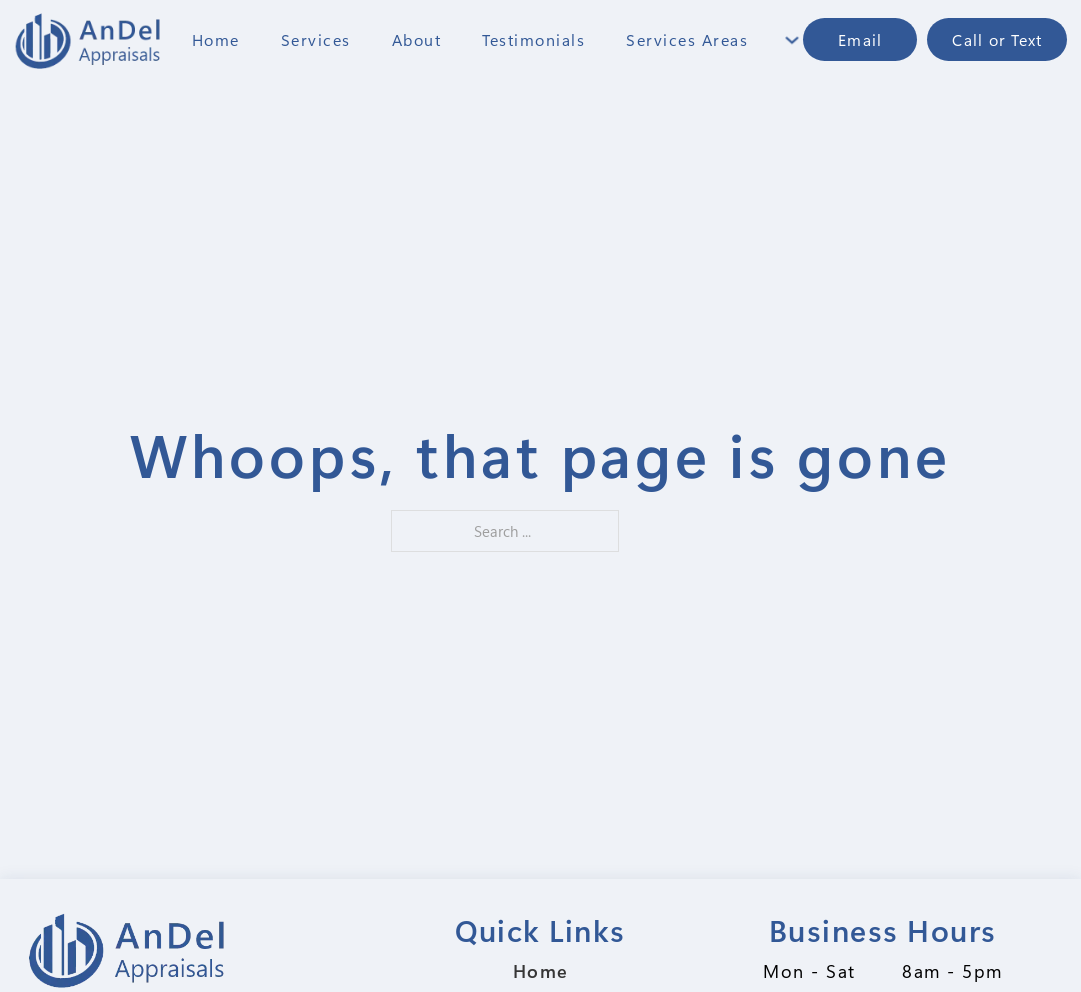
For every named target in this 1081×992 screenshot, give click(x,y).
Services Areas (687, 39)
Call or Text (997, 39)
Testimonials (533, 39)
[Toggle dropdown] (792, 40)
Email (860, 39)
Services (316, 39)
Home (216, 39)
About (417, 39)
